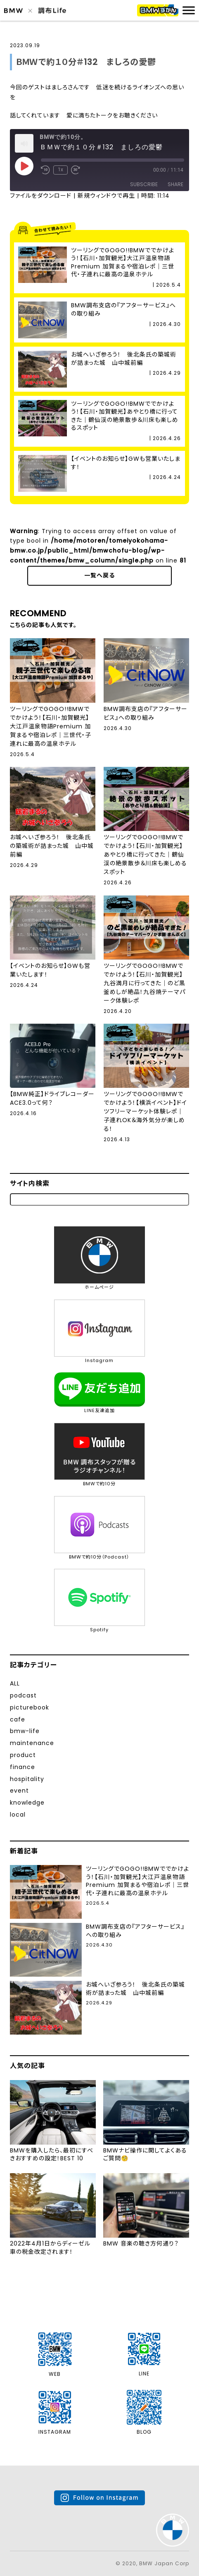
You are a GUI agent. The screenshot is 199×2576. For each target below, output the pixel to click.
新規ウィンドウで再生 (106, 196)
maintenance (32, 1743)
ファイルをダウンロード (40, 196)
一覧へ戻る (99, 575)
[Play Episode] (24, 166)
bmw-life (25, 1731)
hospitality (27, 1779)
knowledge (27, 1802)
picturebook (29, 1707)
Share (175, 184)
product (23, 1755)
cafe (17, 1719)
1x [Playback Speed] (60, 169)
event (19, 1790)
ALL (15, 1683)
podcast (23, 1695)
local (18, 1814)
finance (22, 1767)
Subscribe (144, 184)
